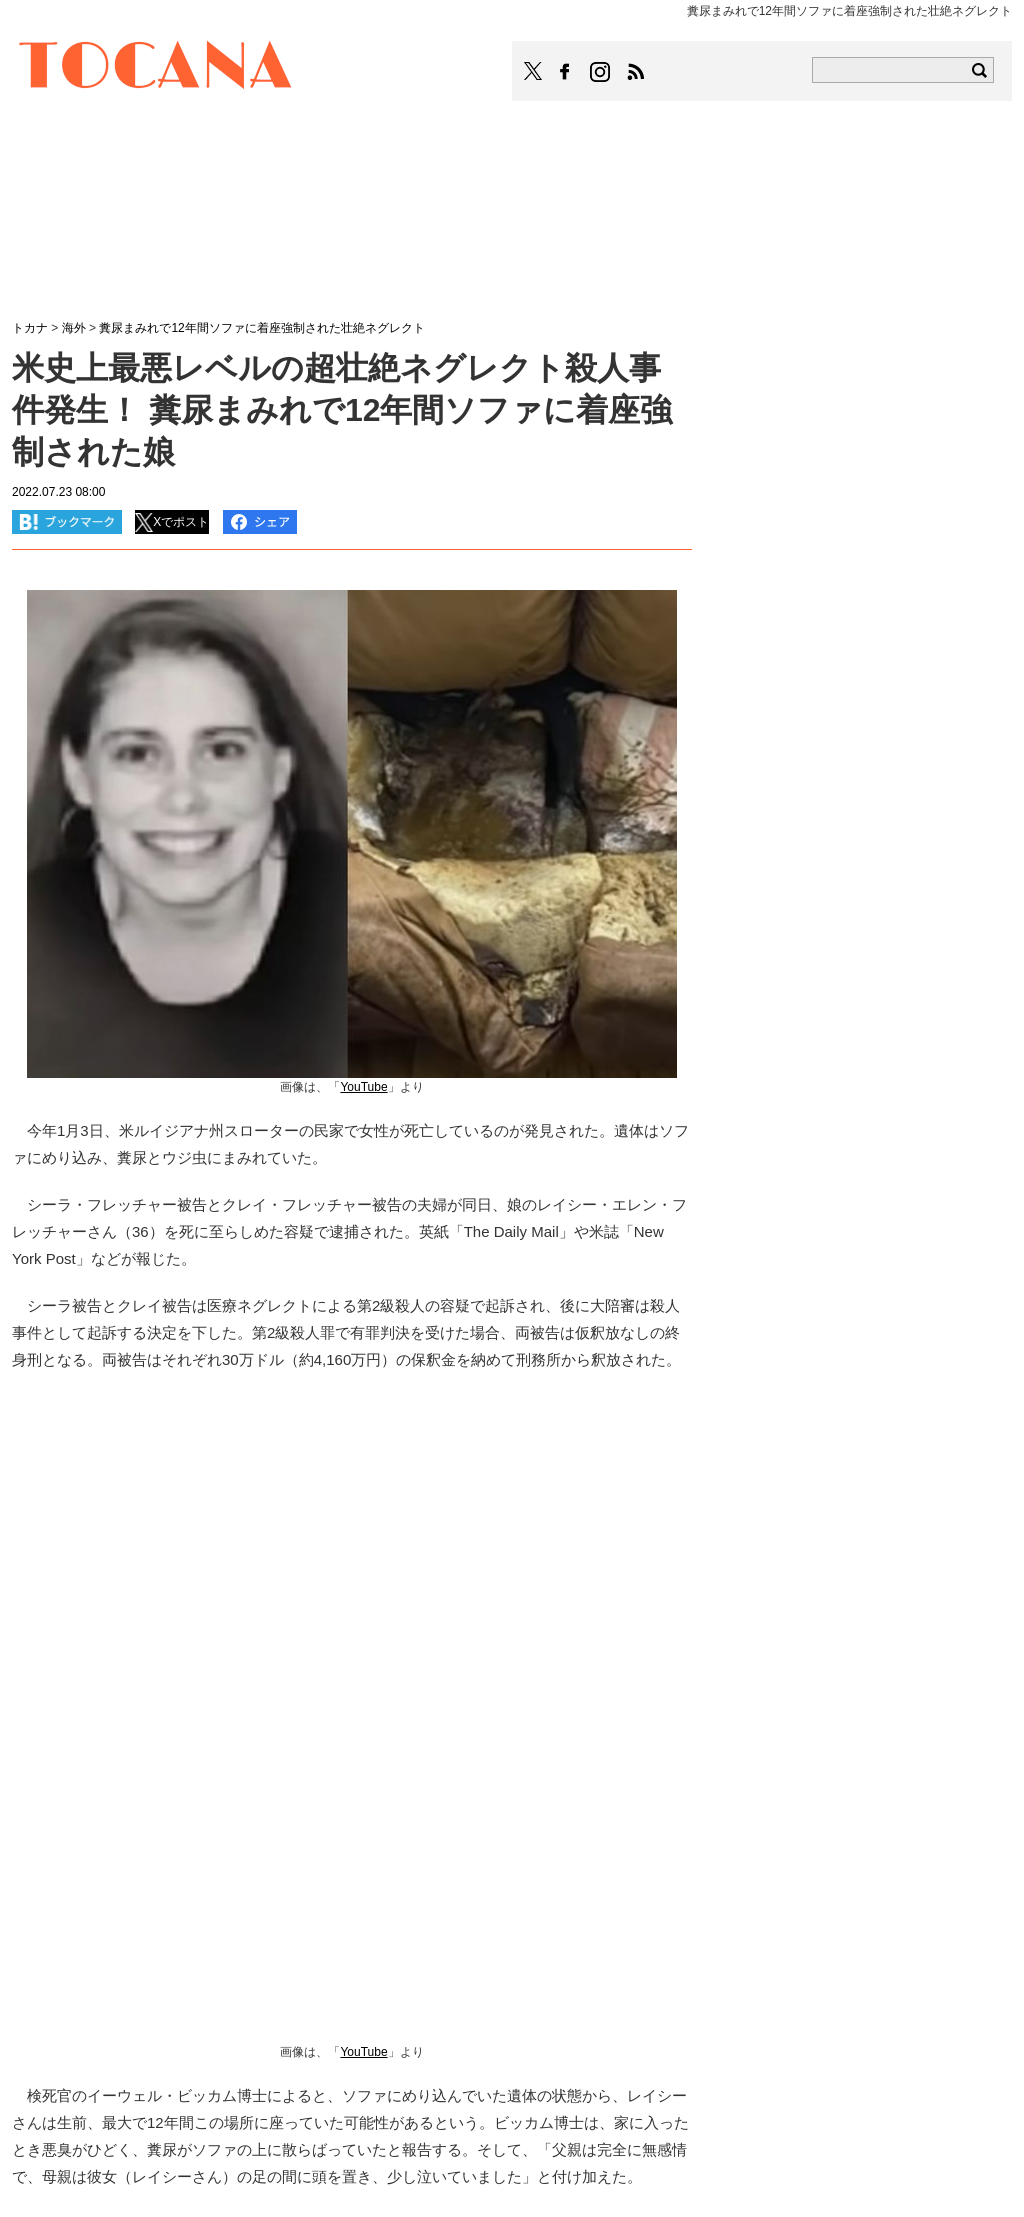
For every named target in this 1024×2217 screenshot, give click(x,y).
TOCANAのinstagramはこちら (601, 72)
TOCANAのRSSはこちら (636, 72)
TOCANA (156, 68)
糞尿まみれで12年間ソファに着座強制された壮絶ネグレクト (261, 328)
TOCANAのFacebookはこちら (565, 72)
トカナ (30, 328)
